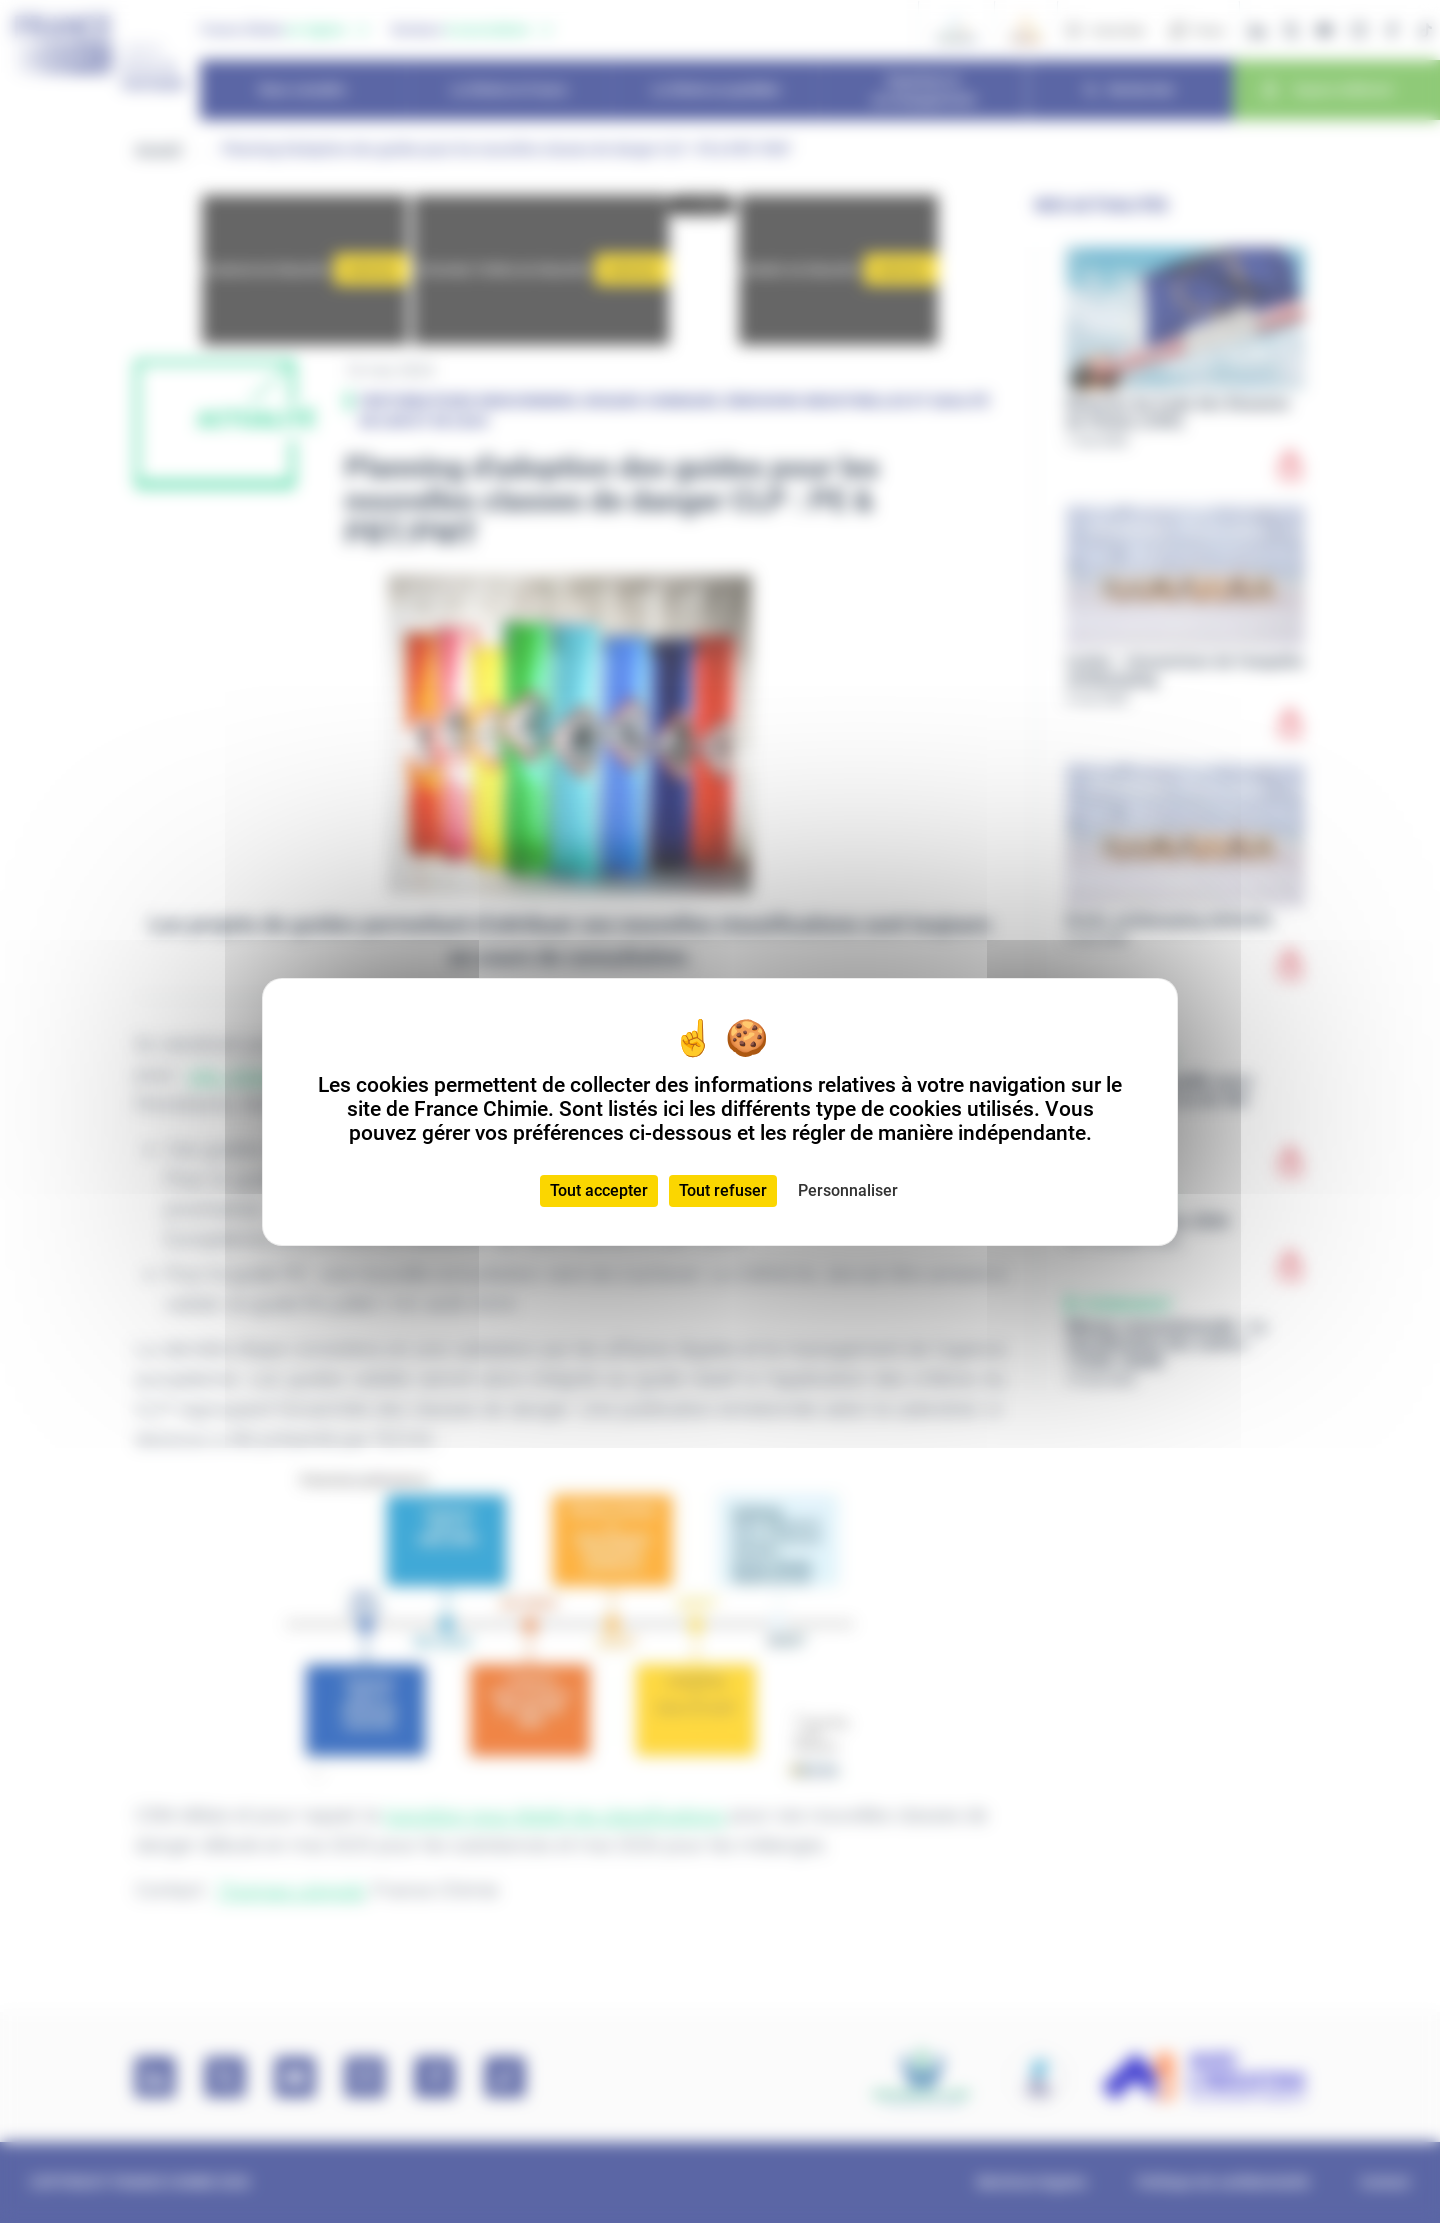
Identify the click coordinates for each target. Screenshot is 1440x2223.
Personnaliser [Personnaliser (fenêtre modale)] (848, 1190)
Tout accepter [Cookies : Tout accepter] (599, 1190)
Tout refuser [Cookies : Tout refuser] (723, 1190)
